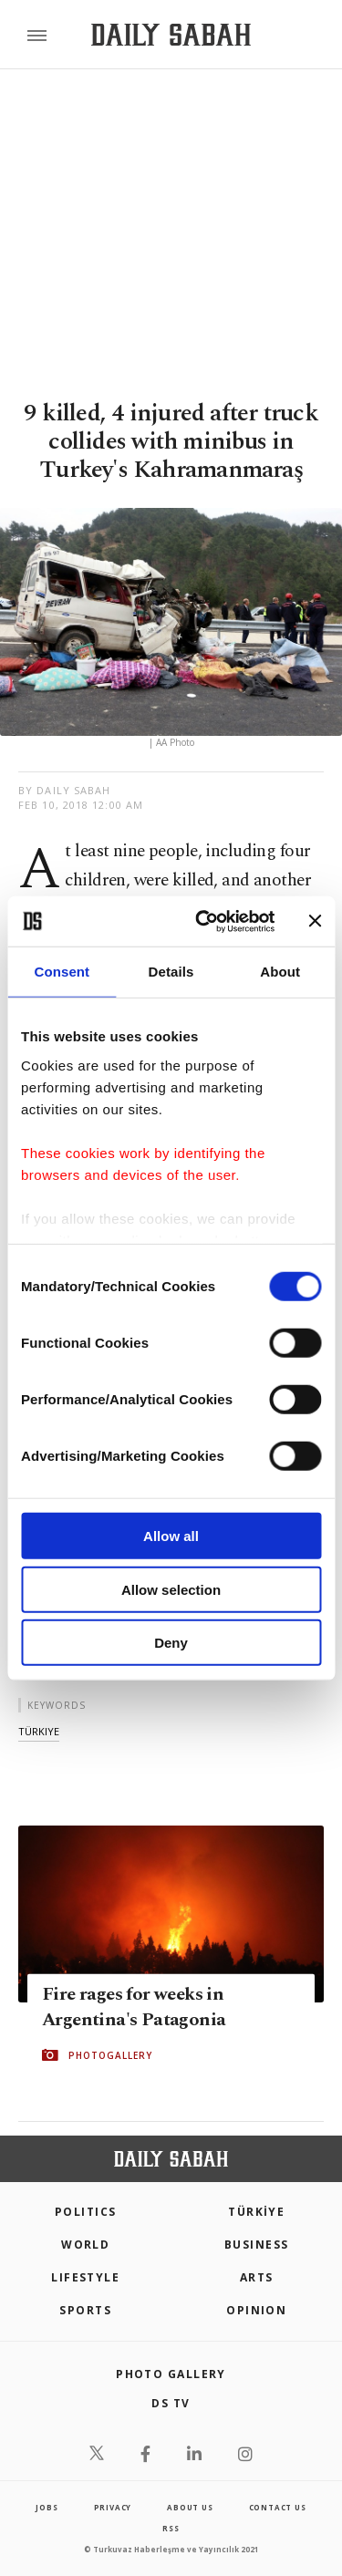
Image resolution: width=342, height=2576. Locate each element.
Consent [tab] (61, 971)
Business (256, 2244)
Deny (171, 1642)
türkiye (38, 1731)
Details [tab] (171, 971)
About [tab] (280, 971)
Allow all (171, 1536)
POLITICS (86, 2211)
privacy (113, 2507)
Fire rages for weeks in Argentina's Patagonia (133, 2007)
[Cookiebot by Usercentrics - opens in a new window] (204, 921)
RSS (170, 2528)
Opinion (256, 2310)
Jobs (46, 2507)
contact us (277, 2507)
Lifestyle (85, 2277)
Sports (85, 2310)
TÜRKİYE (256, 2211)
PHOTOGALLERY (110, 2055)
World (85, 2244)
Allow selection (171, 1589)
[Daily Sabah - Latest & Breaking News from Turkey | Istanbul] (171, 35)
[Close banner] (314, 921)
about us (189, 2507)
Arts (257, 2277)
